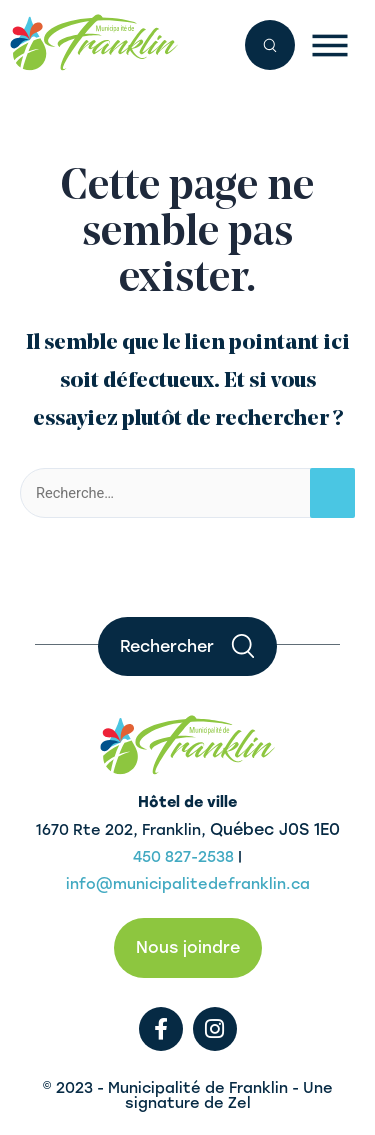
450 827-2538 (183, 857)
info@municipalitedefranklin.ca (188, 884)
